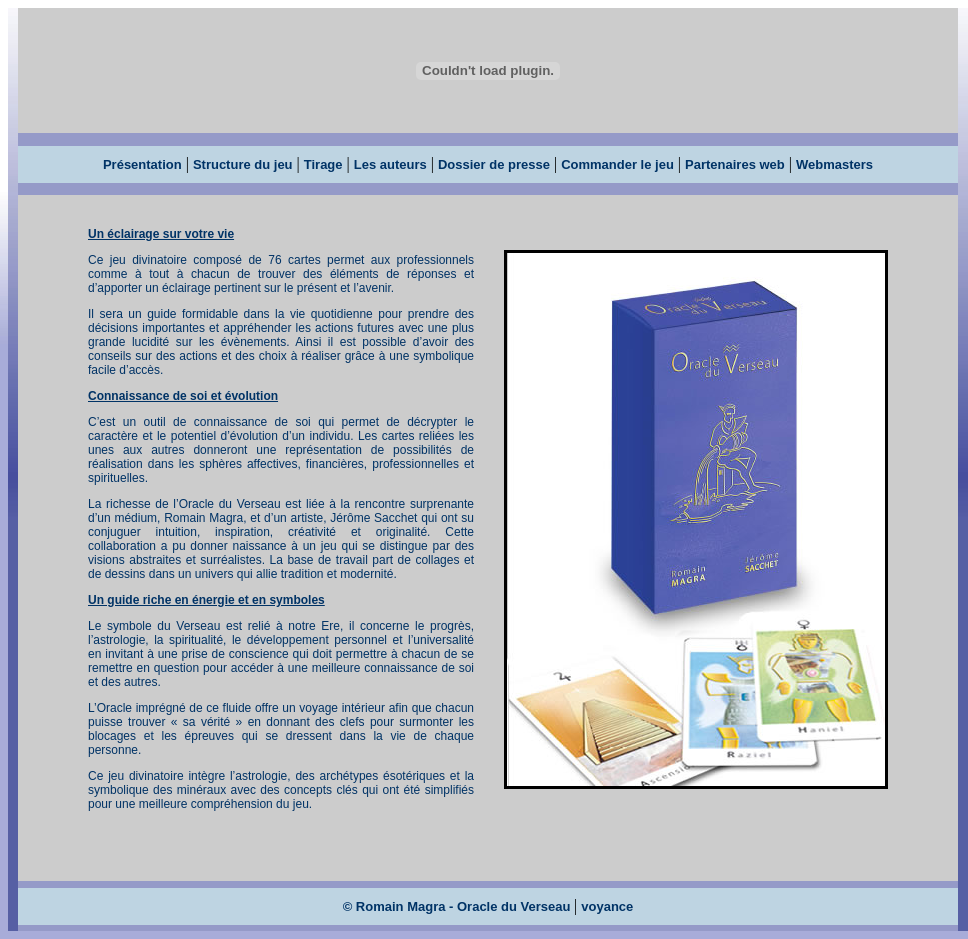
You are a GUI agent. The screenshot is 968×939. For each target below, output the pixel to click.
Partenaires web (735, 164)
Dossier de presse (494, 164)
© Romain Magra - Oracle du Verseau (458, 906)
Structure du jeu (243, 164)
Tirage (323, 164)
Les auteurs (390, 164)
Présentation (142, 164)
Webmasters (834, 164)
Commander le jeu (617, 164)
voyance (607, 906)
